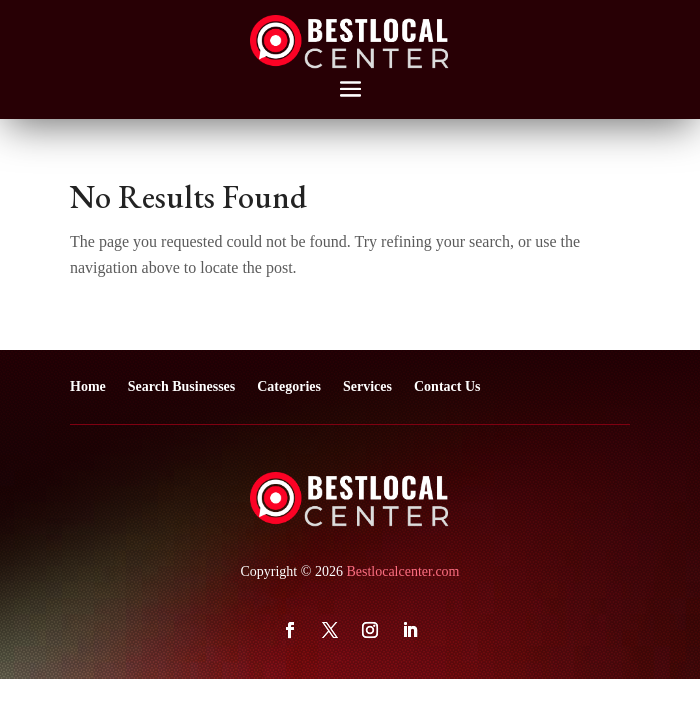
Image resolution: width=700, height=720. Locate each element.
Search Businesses (181, 386)
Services (367, 386)
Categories (289, 386)
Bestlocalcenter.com (402, 571)
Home (88, 386)
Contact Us (447, 386)
